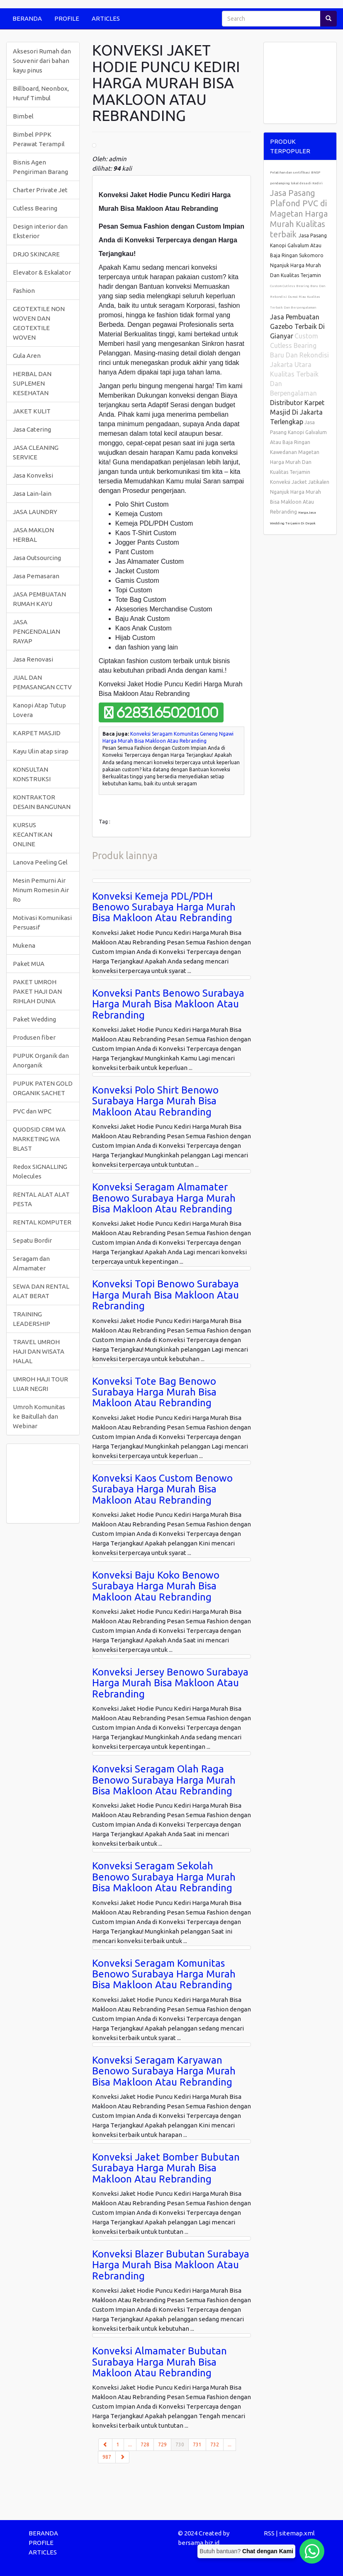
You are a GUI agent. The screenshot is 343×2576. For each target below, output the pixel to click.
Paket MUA (28, 963)
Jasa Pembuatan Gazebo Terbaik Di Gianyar (297, 326)
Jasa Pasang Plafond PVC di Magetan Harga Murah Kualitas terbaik (299, 213)
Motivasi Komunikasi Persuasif (42, 922)
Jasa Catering (32, 429)
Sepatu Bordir (32, 1240)
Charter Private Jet (40, 189)
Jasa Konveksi (33, 475)
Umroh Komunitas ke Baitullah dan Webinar (39, 1416)
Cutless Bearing (35, 208)
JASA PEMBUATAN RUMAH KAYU (39, 599)
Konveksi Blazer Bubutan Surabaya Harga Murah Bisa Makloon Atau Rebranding (170, 2264)
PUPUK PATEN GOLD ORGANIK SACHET (43, 1088)
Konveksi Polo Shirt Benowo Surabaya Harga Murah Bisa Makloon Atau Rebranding (155, 1101)
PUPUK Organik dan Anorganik (41, 1060)
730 (182, 2444)
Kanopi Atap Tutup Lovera (39, 710)
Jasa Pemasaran (36, 575)
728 (145, 2444)
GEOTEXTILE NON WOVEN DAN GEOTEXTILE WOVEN (39, 323)
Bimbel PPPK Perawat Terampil (39, 139)
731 (197, 2444)
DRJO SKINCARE (36, 254)
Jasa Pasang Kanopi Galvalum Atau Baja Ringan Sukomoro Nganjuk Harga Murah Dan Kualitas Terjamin (298, 255)
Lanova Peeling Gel (40, 862)
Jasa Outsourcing (37, 557)
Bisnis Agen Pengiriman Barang (40, 167)
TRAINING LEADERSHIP (31, 1319)
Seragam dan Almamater (31, 1263)
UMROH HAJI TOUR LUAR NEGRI (40, 1384)
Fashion (24, 290)
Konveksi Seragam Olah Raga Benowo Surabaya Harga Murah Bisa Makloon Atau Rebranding (164, 1779)
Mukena (24, 945)
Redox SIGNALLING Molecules (40, 1171)
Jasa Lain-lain (32, 493)
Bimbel (23, 116)
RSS (269, 2533)
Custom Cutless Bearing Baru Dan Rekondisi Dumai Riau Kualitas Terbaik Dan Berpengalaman (297, 296)
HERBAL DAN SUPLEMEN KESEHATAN (32, 383)
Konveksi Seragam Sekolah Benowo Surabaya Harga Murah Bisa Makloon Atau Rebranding (164, 1876)
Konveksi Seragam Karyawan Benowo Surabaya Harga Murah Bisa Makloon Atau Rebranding (164, 2071)
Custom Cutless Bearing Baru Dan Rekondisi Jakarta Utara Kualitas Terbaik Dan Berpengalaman (299, 364)
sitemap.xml (297, 2533)
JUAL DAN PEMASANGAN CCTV (42, 682)
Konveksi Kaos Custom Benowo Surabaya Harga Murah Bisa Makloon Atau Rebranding (162, 1489)
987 (106, 2457)
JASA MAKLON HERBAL (33, 534)
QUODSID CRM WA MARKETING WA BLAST (39, 1139)
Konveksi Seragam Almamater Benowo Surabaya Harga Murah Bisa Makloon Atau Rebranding (164, 1197)
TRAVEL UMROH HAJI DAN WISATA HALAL (38, 1351)
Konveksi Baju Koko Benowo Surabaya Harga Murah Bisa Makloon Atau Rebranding (155, 1586)
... (130, 2444)
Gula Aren (27, 355)
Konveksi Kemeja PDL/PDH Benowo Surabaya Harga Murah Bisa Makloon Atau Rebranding (164, 907)
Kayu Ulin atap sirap (40, 751)
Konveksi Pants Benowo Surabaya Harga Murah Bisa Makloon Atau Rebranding (168, 1004)
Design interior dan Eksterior (40, 231)
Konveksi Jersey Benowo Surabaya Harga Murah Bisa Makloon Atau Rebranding (170, 1683)
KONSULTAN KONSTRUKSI (32, 774)
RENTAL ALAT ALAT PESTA (41, 1199)
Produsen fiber (34, 1037)
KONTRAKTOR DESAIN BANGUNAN (42, 802)
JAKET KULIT (32, 411)
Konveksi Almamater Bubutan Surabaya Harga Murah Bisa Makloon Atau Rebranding (159, 2361)
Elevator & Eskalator (42, 272)
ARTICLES (106, 18)
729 (162, 2444)
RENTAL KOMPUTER (42, 1222)
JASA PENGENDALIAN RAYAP (36, 631)
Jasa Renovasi (33, 659)
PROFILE (66, 18)
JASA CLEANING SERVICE (35, 452)
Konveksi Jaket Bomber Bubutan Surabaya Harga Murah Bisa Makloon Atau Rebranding (166, 2168)
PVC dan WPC (32, 1111)
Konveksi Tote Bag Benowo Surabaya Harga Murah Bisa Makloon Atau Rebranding (154, 1392)
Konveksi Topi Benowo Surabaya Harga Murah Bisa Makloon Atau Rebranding (165, 1294)
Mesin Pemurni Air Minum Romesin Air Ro (41, 890)
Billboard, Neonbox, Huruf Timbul (41, 93)
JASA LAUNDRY (35, 511)
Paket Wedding (34, 1019)
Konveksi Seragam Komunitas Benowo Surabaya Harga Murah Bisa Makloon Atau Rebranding (164, 1974)
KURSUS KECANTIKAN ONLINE (32, 834)
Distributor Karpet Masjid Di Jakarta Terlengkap (297, 412)
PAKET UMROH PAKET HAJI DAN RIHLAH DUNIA (37, 991)
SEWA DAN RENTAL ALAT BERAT (41, 1291)
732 (214, 2444)
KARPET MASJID (37, 732)
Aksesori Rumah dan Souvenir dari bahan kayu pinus (42, 61)
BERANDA (27, 18)
